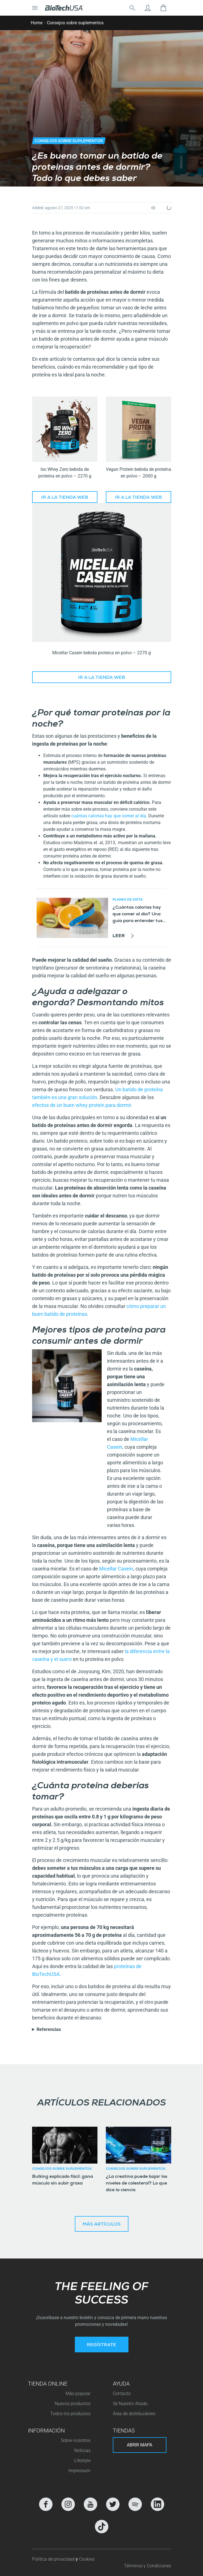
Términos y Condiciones (147, 2565)
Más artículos (102, 2224)
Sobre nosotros (75, 2440)
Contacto (122, 2393)
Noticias (82, 2450)
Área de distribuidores (134, 2413)
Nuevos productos (72, 2403)
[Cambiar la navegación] (35, 7)
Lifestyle (82, 2460)
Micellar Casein (116, 1569)
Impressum (79, 2470)
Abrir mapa (139, 2445)
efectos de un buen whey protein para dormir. (82, 1105)
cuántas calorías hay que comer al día (108, 815)
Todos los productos (70, 2413)
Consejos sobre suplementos (75, 22)
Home (36, 22)
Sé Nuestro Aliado (130, 2403)
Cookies (87, 2559)
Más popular (78, 2393)
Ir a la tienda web (64, 498)
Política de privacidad (54, 2559)
